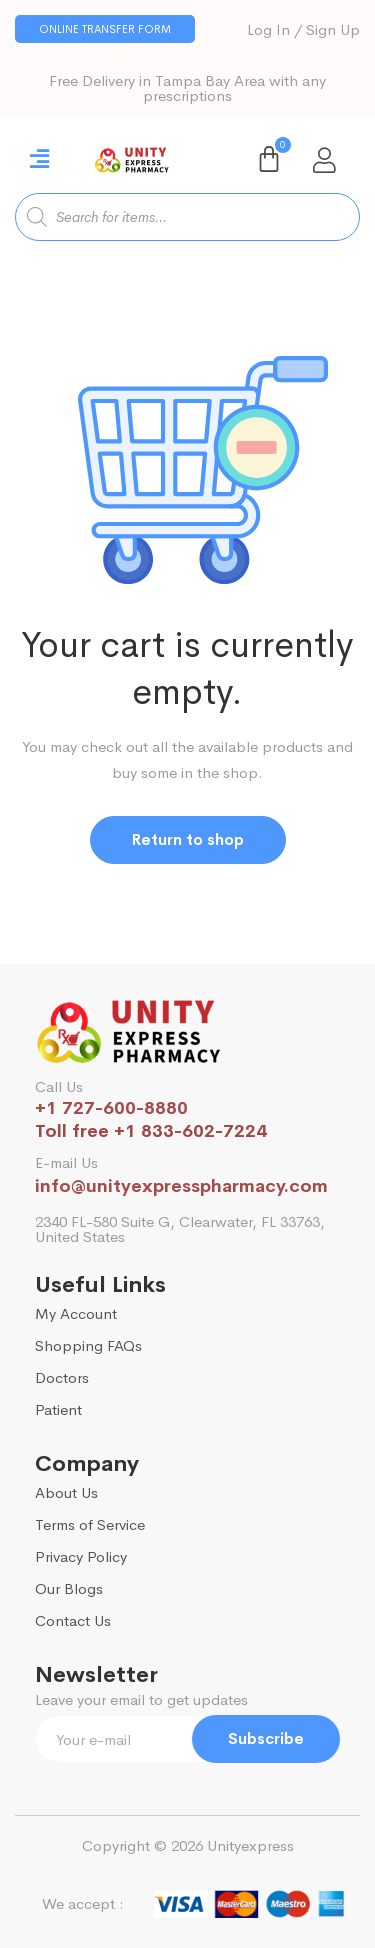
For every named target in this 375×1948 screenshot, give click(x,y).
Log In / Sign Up (303, 29)
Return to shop (188, 839)
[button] (105, 29)
